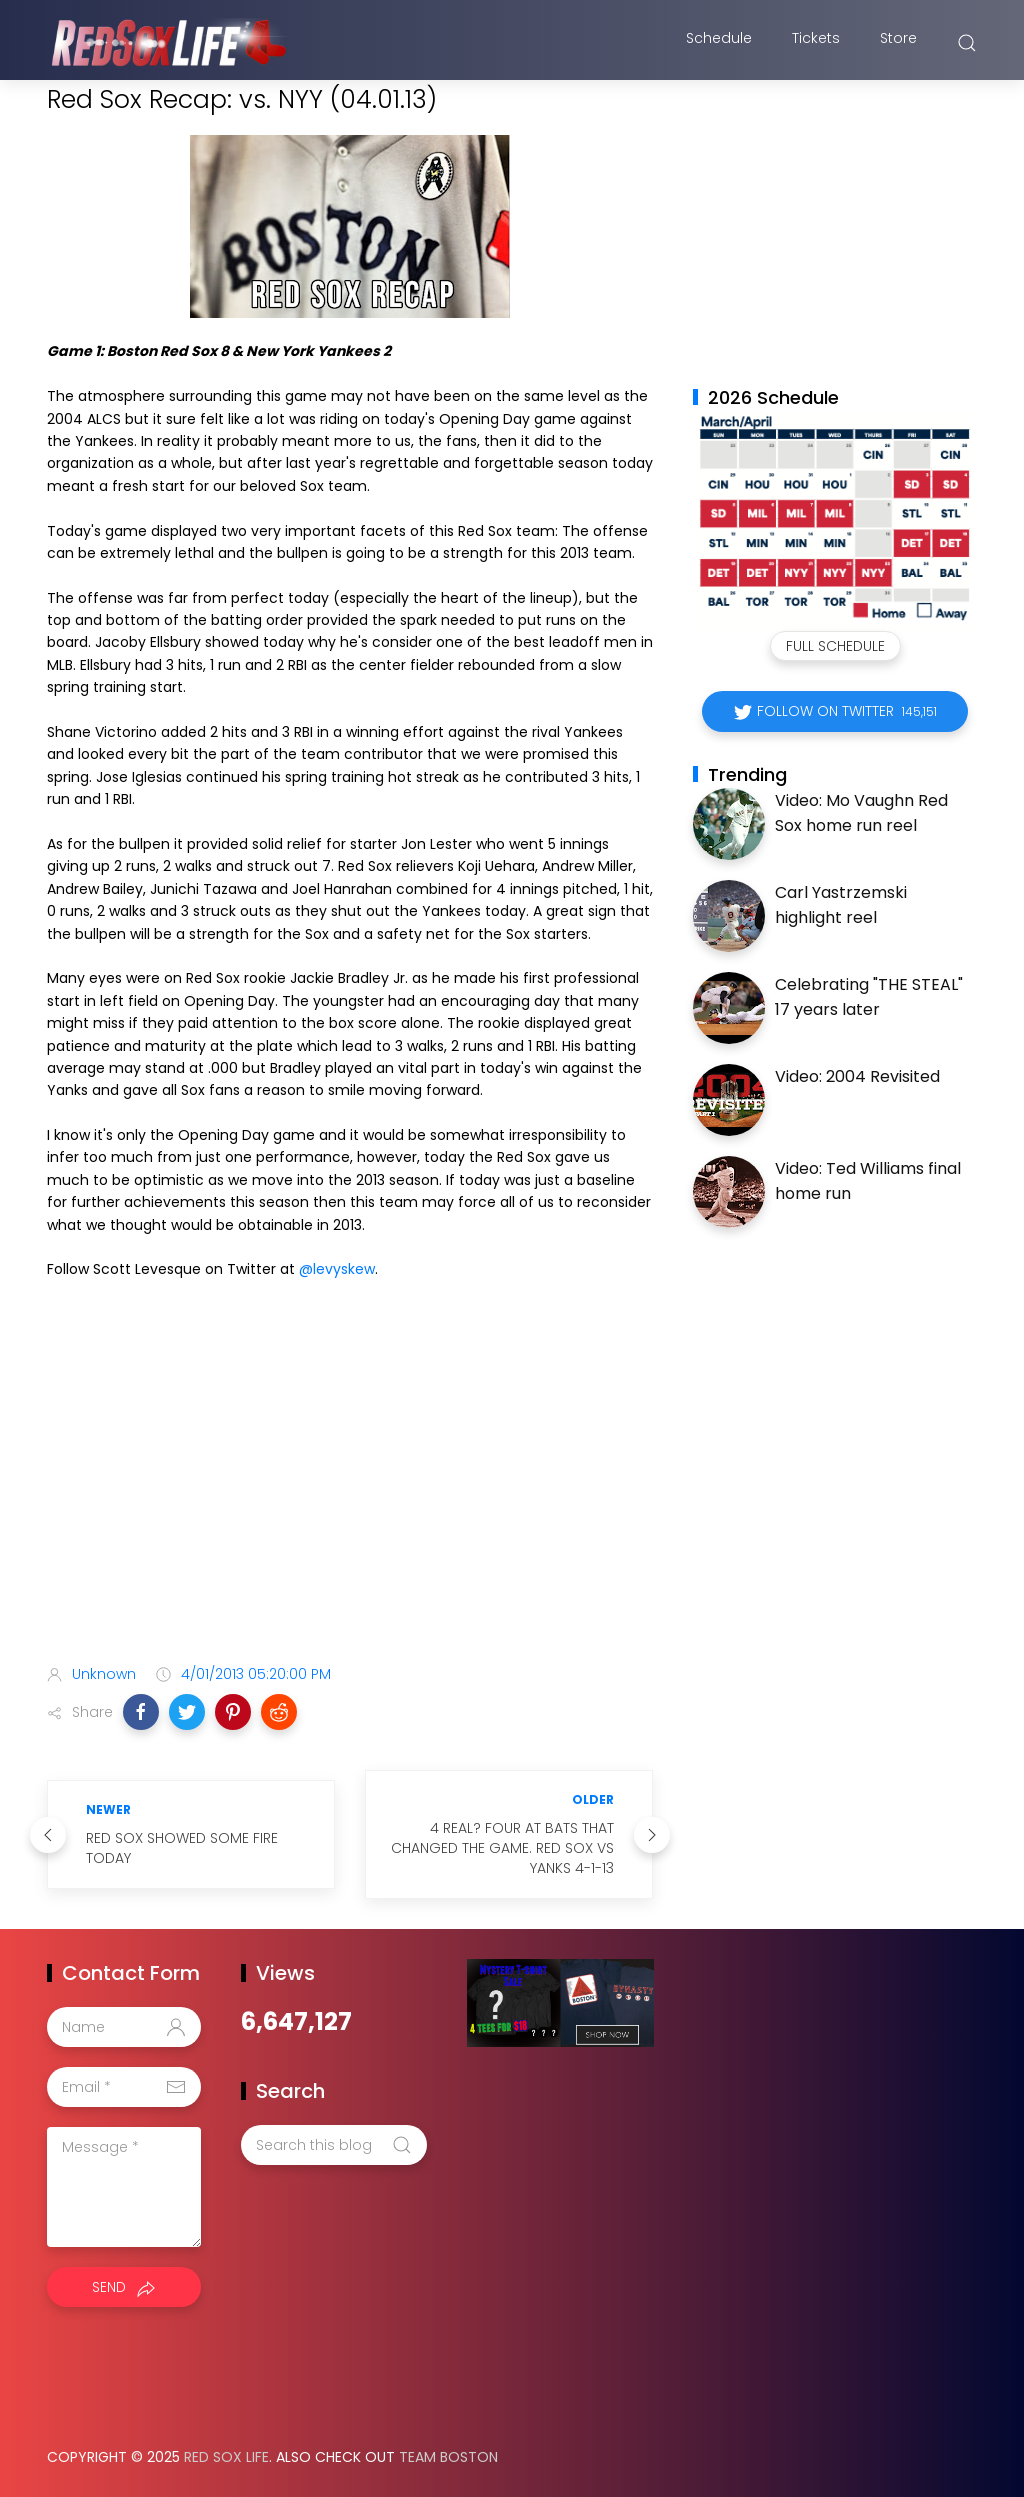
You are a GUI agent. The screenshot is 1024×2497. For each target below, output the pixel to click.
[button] (141, 1712)
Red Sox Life (226, 2457)
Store (898, 43)
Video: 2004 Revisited (857, 1076)
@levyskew (337, 1269)
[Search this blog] (334, 2145)
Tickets (816, 43)
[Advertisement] (350, 1491)
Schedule (719, 43)
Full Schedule (835, 646)
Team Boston (448, 2457)
